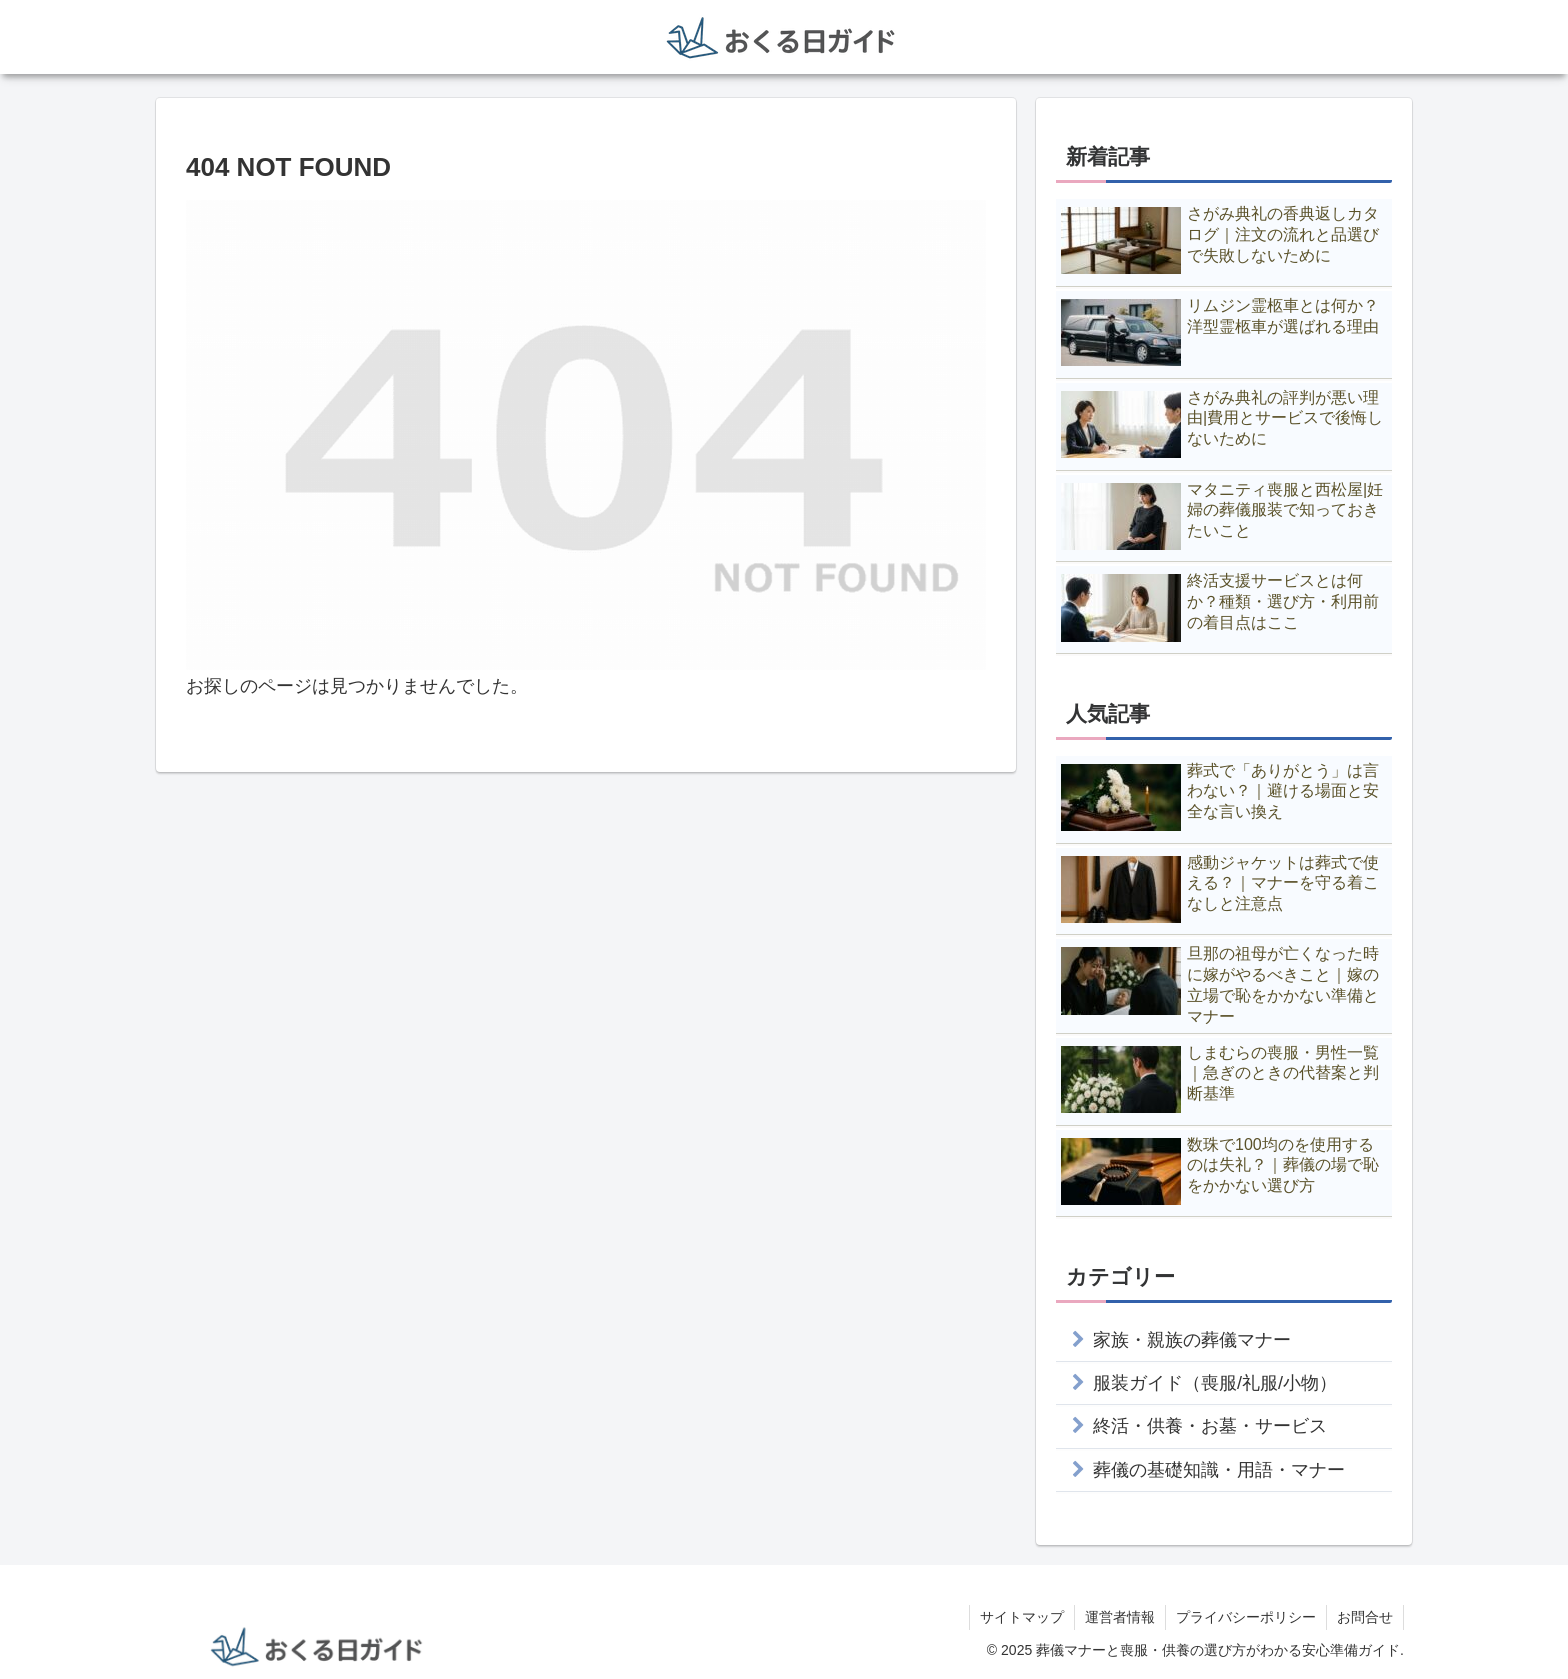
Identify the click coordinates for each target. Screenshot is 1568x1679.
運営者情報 (1120, 1617)
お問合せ (1365, 1617)
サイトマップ (1022, 1617)
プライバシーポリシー (1246, 1617)
